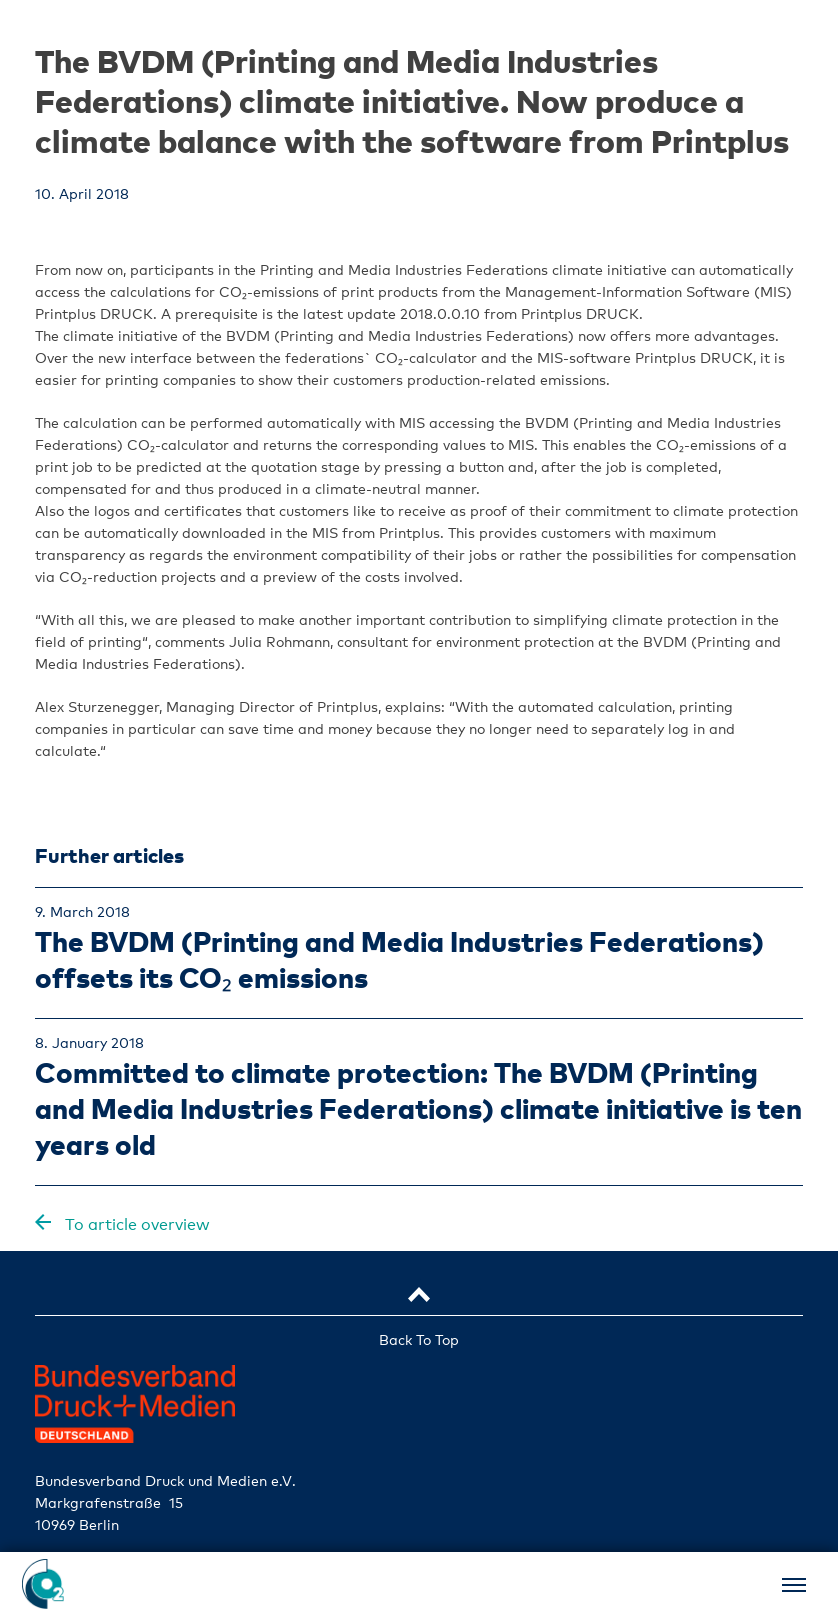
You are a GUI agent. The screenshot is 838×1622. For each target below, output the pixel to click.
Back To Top (419, 1339)
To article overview (135, 1224)
